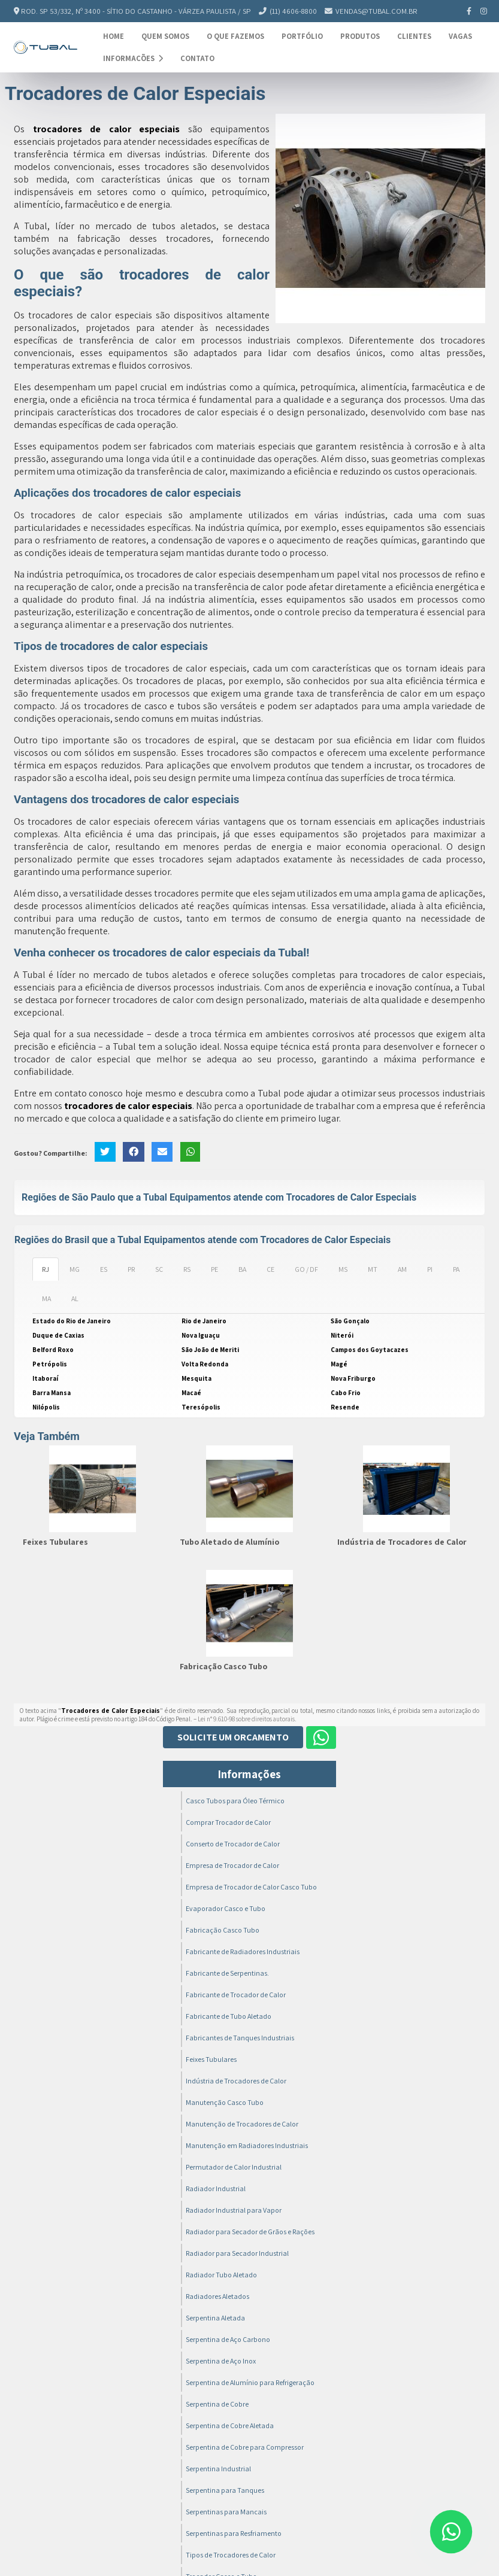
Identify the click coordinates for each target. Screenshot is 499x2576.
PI (430, 1269)
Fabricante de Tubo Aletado (228, 2016)
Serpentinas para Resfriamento (234, 2533)
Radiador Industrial (216, 2188)
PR (131, 1269)
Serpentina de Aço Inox (221, 2360)
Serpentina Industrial (218, 2468)
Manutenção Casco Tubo (225, 2102)
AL (74, 1298)
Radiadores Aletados (217, 2296)
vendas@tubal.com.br (376, 11)
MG (74, 1269)
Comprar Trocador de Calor (228, 1822)
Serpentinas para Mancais (226, 2511)
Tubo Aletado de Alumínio (229, 1541)
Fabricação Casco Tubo (223, 1666)
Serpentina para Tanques (225, 2490)
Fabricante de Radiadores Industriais (243, 1951)
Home (113, 36)
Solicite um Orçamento (233, 1737)
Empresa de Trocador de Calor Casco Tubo (251, 1886)
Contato (197, 58)
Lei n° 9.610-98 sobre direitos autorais (246, 1719)
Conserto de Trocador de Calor (233, 1843)
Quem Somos (165, 36)
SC (159, 1269)
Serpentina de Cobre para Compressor (245, 2447)
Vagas (460, 36)
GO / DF (306, 1269)
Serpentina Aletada (215, 2317)
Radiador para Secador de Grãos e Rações (250, 2231)
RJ (45, 1269)
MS (342, 1269)
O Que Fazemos (235, 36)
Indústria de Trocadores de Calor (402, 1541)
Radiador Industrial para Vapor (234, 2210)
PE (214, 1269)
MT (372, 1269)
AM (402, 1269)
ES (103, 1269)
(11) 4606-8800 (293, 11)
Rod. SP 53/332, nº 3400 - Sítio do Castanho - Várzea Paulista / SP (136, 11)
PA (456, 1269)
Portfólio (302, 36)
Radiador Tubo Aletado (221, 2274)
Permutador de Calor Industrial (234, 2166)
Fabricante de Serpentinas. (227, 1973)
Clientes (414, 36)
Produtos (360, 36)
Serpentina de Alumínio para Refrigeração (250, 2382)
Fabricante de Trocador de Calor (236, 1994)
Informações (133, 58)
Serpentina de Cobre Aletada (230, 2425)
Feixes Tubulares (55, 1541)
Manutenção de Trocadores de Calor (242, 2123)
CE (270, 1269)
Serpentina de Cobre (217, 2403)
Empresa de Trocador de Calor (232, 1865)
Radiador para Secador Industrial (237, 2253)
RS (186, 1269)
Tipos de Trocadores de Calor (231, 2554)
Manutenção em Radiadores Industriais (247, 2145)
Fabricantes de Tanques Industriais (240, 2037)
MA (46, 1298)
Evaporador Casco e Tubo (225, 1908)
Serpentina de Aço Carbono (228, 2339)
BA (242, 1269)
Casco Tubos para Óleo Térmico (235, 1800)
